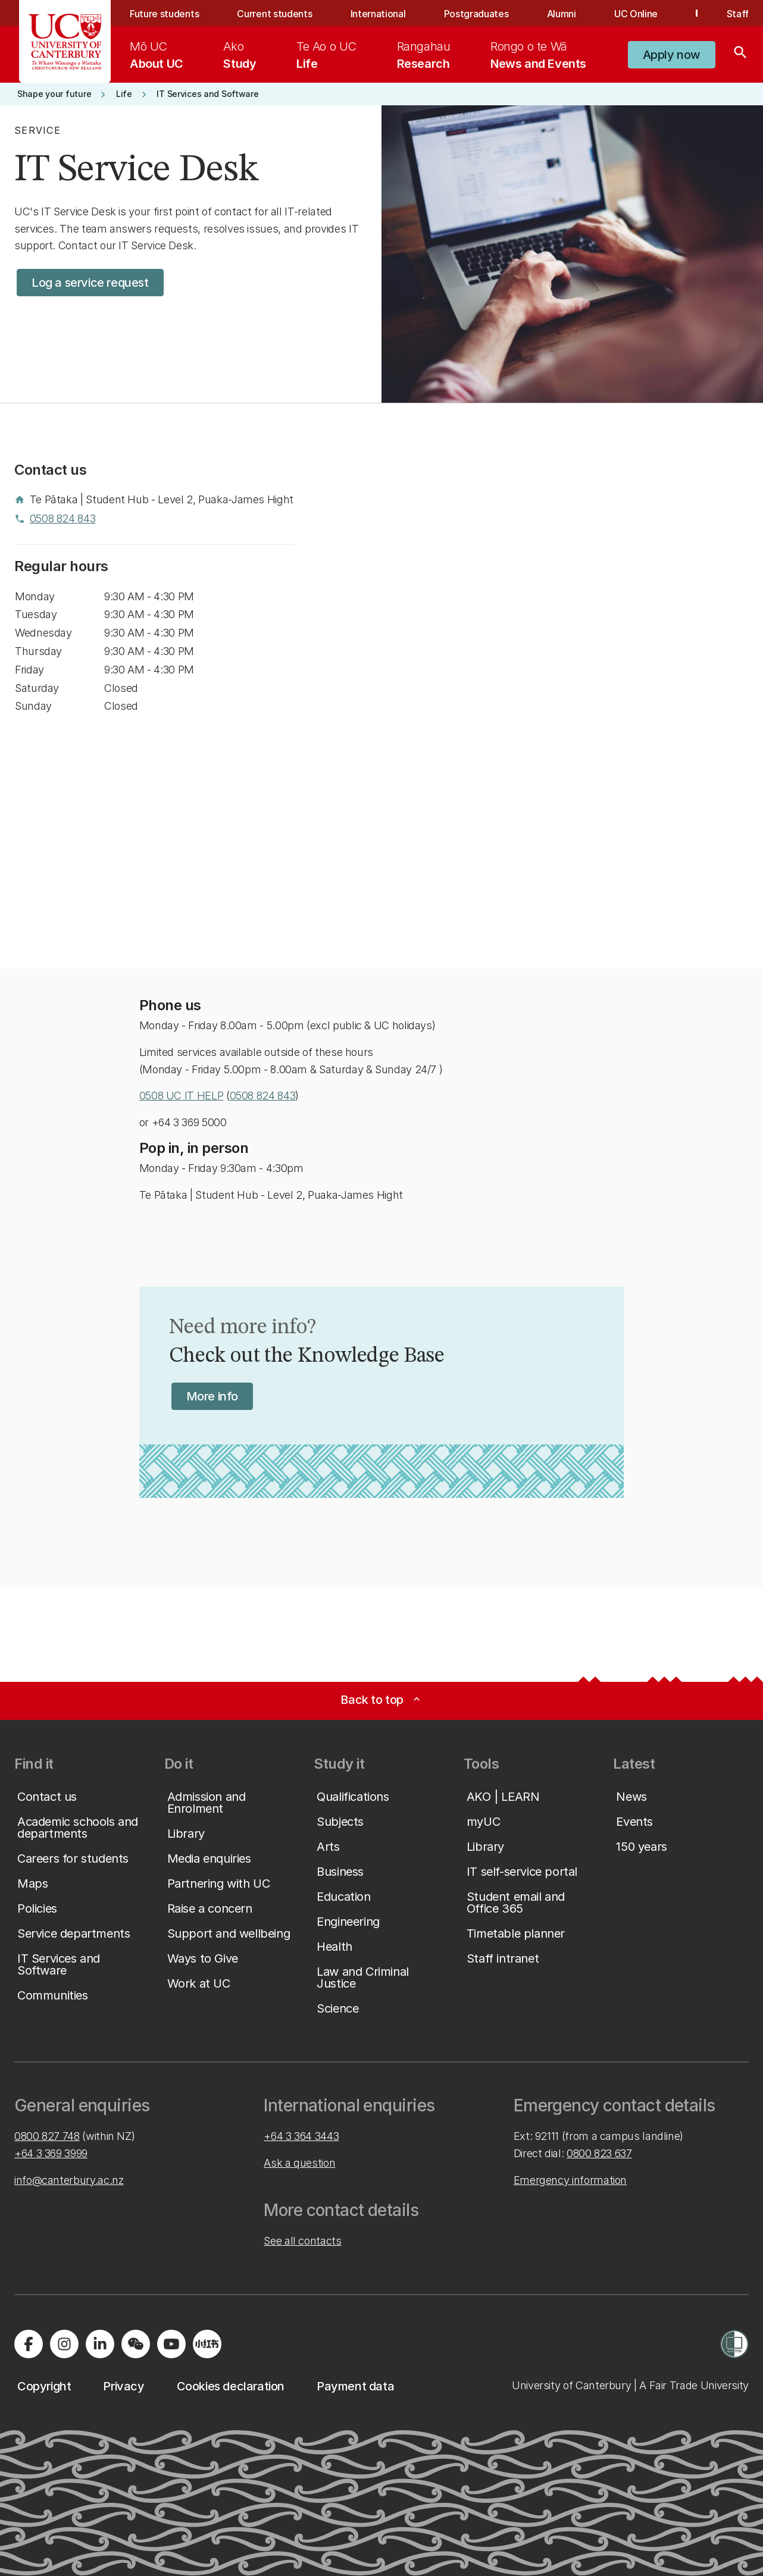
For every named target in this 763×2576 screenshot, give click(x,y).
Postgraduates (476, 14)
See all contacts (302, 2241)
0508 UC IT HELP (181, 1095)
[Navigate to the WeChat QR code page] (135, 2344)
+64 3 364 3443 (301, 2136)
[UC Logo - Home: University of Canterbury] (65, 41)
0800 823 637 (599, 2153)
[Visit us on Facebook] (28, 2344)
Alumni (561, 14)
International (378, 14)
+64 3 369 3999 (50, 2153)
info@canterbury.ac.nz (68, 2180)
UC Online (636, 14)
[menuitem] (156, 55)
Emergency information (570, 2180)
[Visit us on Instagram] (64, 2344)
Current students (274, 14)
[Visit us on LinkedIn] (100, 2344)
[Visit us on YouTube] (171, 2344)
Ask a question (299, 2163)
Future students (164, 14)
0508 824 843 (263, 1095)
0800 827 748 (47, 2136)
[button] (671, 54)
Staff (738, 14)
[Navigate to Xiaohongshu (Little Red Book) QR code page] (207, 2344)
